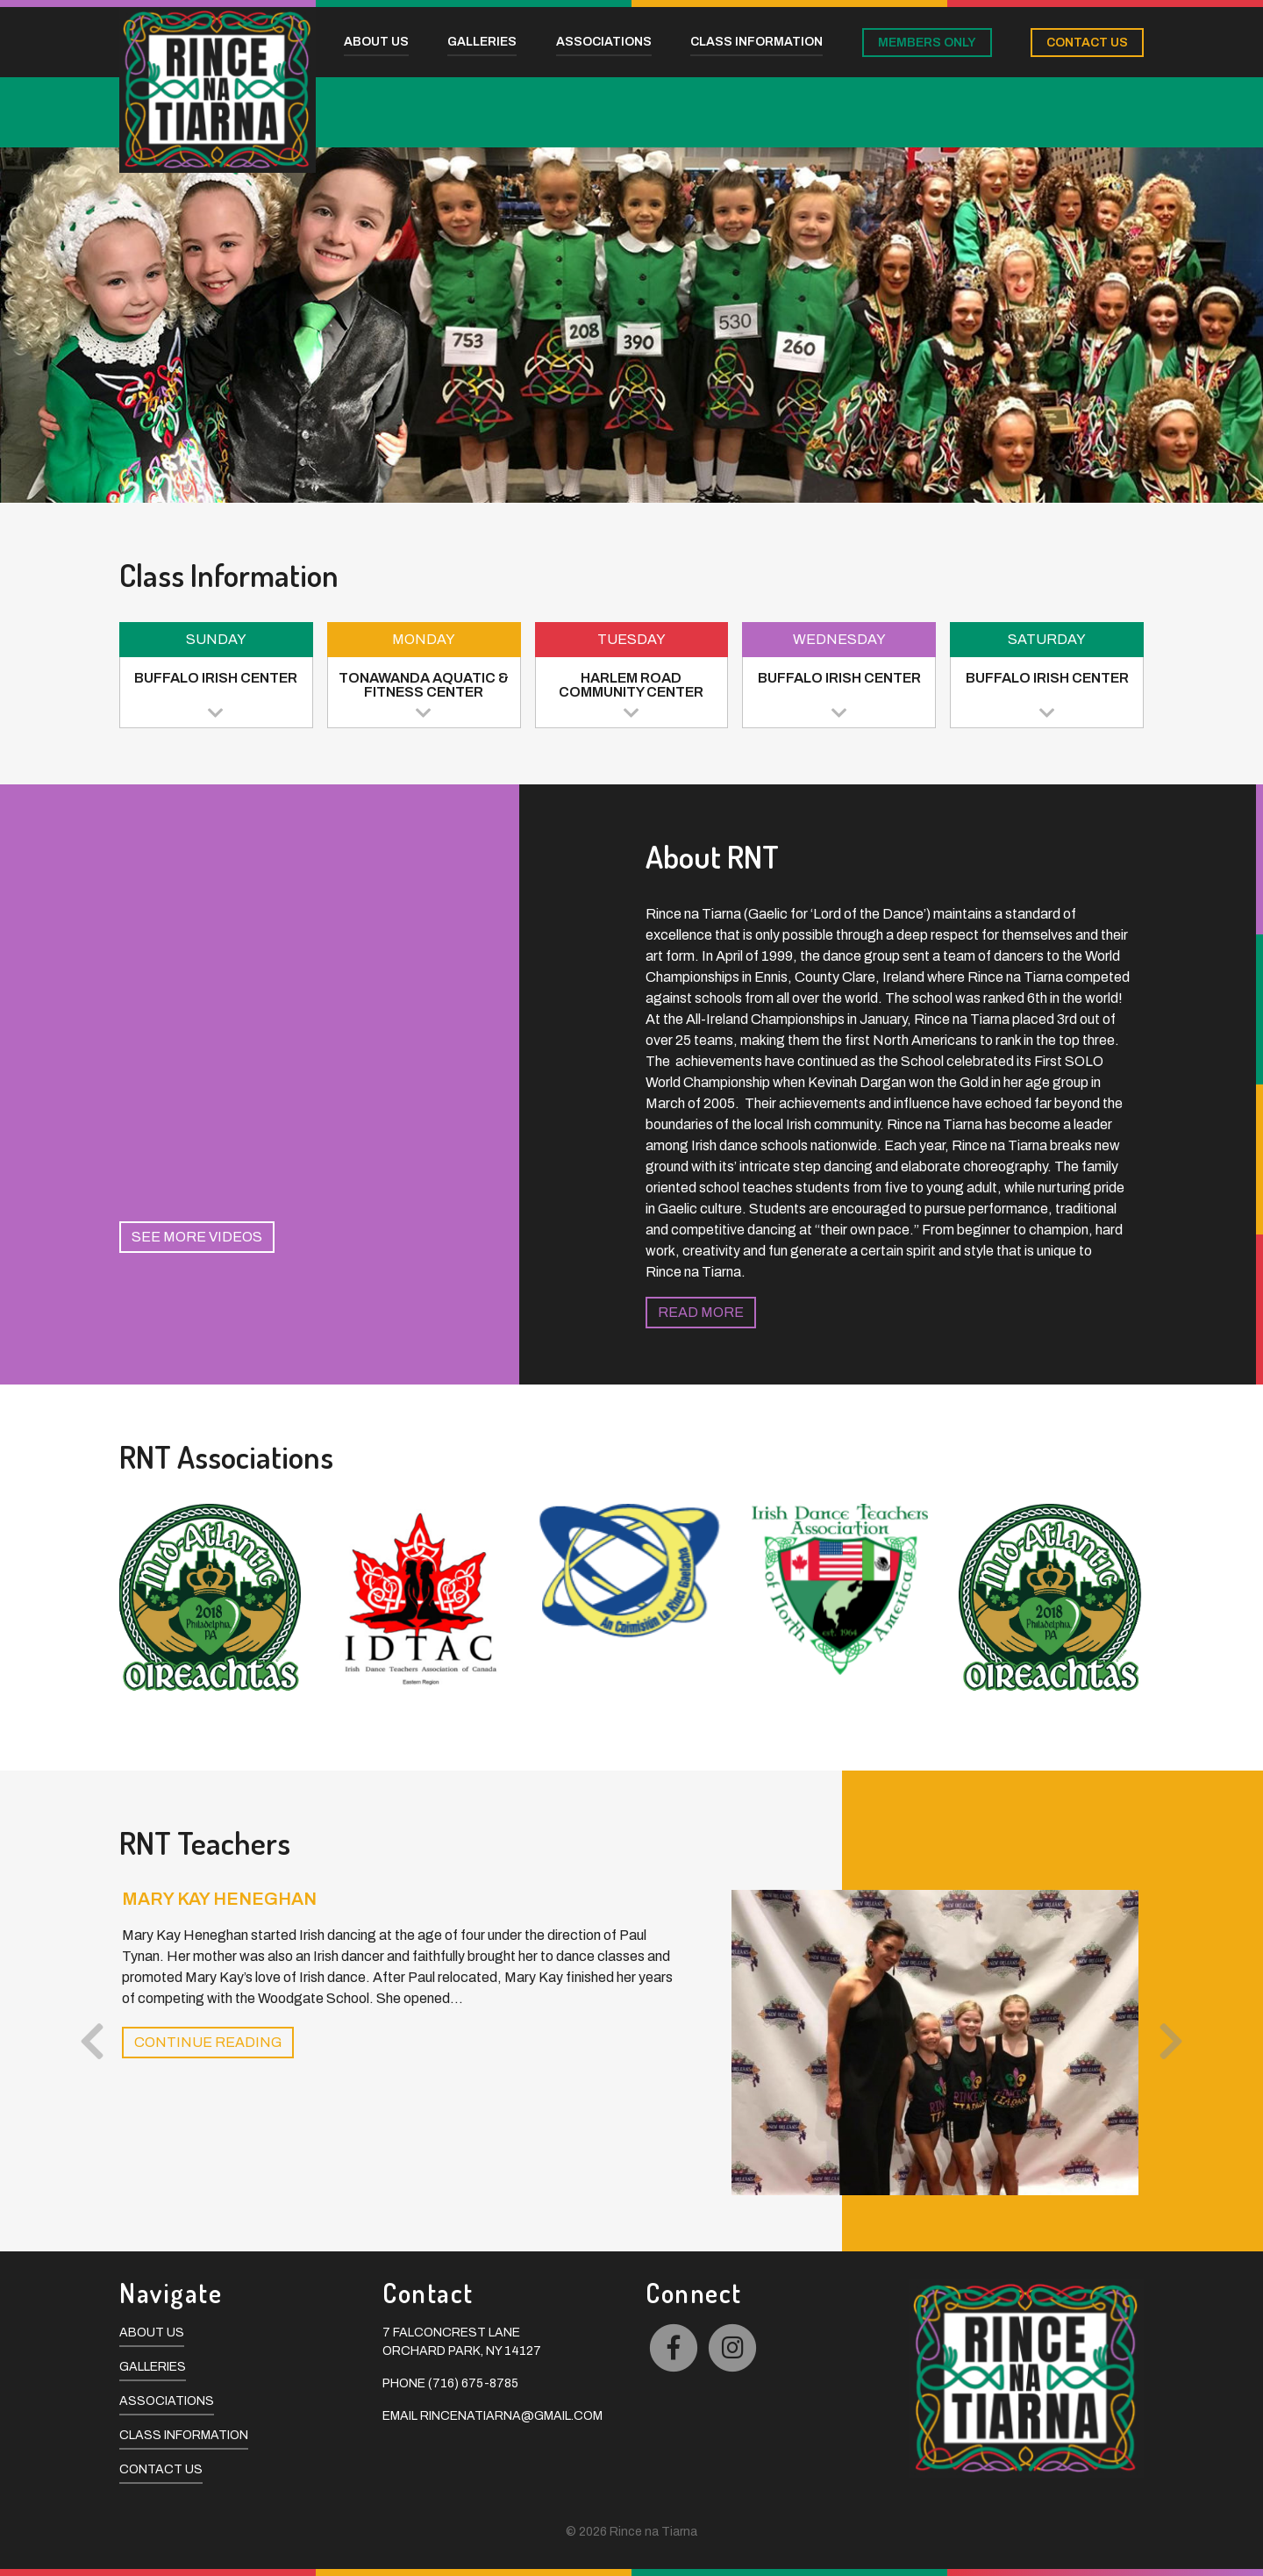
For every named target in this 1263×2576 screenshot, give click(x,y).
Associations (166, 2401)
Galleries (152, 2366)
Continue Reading (208, 2042)
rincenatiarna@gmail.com (511, 2415)
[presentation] (92, 2042)
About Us (151, 2332)
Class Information (183, 2435)
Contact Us (161, 2469)
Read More (701, 1312)
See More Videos (197, 1236)
